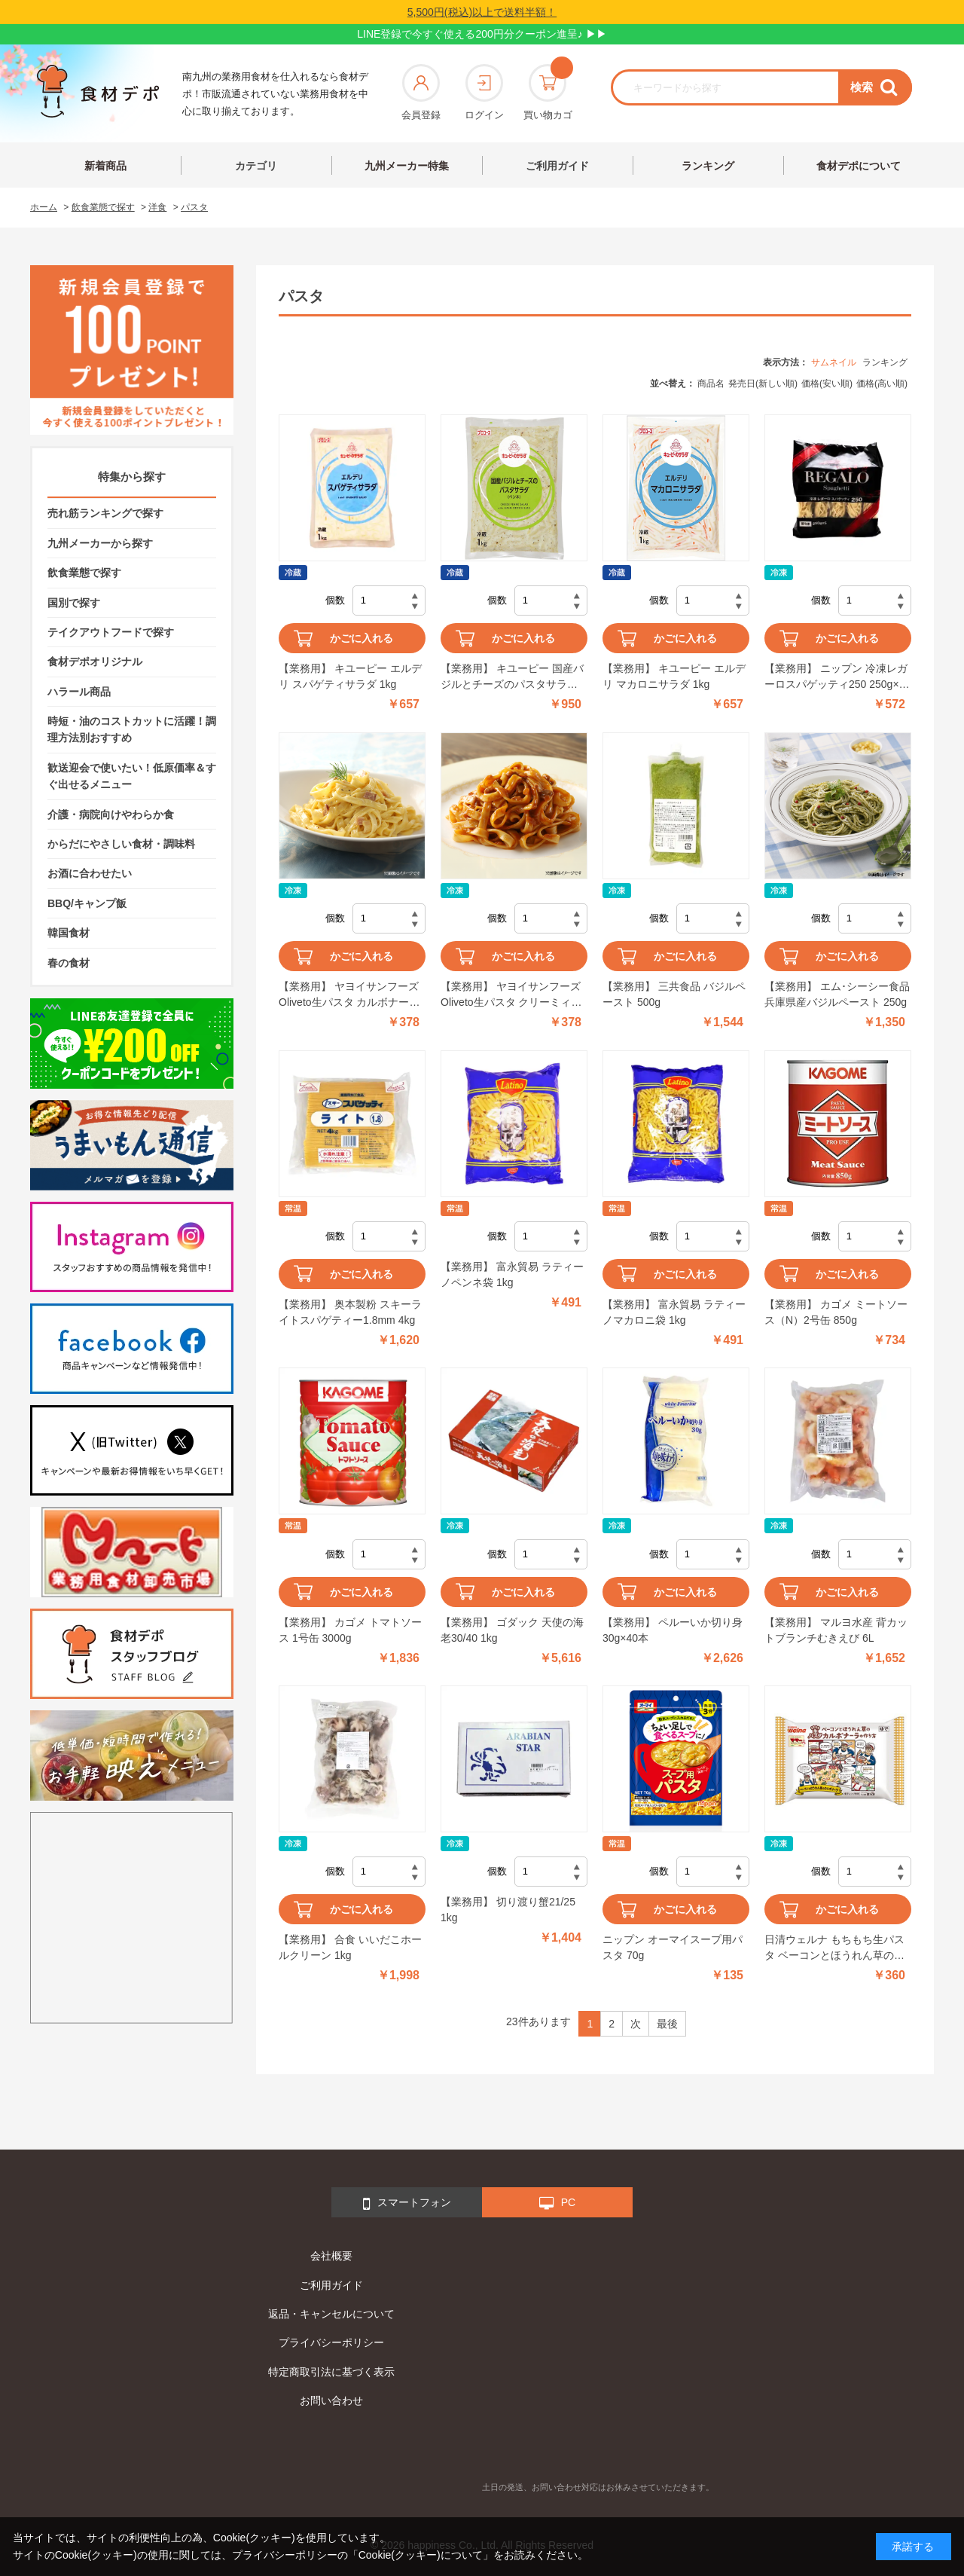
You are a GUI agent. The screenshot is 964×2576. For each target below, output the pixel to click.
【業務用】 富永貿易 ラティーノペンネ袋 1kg (512, 1274)
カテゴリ (256, 166)
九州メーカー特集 (407, 166)
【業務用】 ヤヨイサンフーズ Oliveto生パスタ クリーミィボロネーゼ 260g (511, 995)
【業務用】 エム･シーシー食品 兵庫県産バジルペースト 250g (837, 994)
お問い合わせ (331, 2400)
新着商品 (105, 166)
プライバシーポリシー (331, 2342)
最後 (667, 2024)
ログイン (484, 92)
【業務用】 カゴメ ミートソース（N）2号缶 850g (836, 1312)
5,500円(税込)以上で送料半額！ (482, 12)
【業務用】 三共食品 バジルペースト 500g (674, 994)
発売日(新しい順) (763, 383)
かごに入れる (361, 638)
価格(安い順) (827, 383)
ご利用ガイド (557, 166)
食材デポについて (858, 166)
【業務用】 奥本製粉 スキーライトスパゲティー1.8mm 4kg (350, 1312)
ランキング (708, 166)
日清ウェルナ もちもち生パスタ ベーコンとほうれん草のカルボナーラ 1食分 (834, 1948)
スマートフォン (407, 2204)
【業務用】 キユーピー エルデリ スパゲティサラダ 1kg (350, 676)
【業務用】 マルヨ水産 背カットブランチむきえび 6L (836, 1630)
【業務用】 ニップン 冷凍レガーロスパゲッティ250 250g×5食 (836, 677)
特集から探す (132, 476)
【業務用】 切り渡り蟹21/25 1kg (508, 1910)
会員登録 (421, 92)
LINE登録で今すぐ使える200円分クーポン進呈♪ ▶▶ (481, 34)
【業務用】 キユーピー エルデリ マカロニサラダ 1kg (674, 676)
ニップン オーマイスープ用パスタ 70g (672, 1947)
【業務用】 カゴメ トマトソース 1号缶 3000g (350, 1630)
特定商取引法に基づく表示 (331, 2372)
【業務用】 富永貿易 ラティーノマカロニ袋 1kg (674, 1312)
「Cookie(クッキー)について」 (420, 2555)
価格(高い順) (882, 383)
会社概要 (331, 2256)
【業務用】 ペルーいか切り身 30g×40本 (672, 1630)
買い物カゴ (547, 92)
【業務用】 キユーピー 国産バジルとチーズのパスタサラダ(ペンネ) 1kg (512, 677)
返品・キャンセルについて (331, 2314)
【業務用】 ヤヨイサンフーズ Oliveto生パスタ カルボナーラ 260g (349, 995)
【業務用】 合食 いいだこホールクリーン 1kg (350, 1947)
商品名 (711, 383)
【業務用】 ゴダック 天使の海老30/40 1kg (512, 1630)
